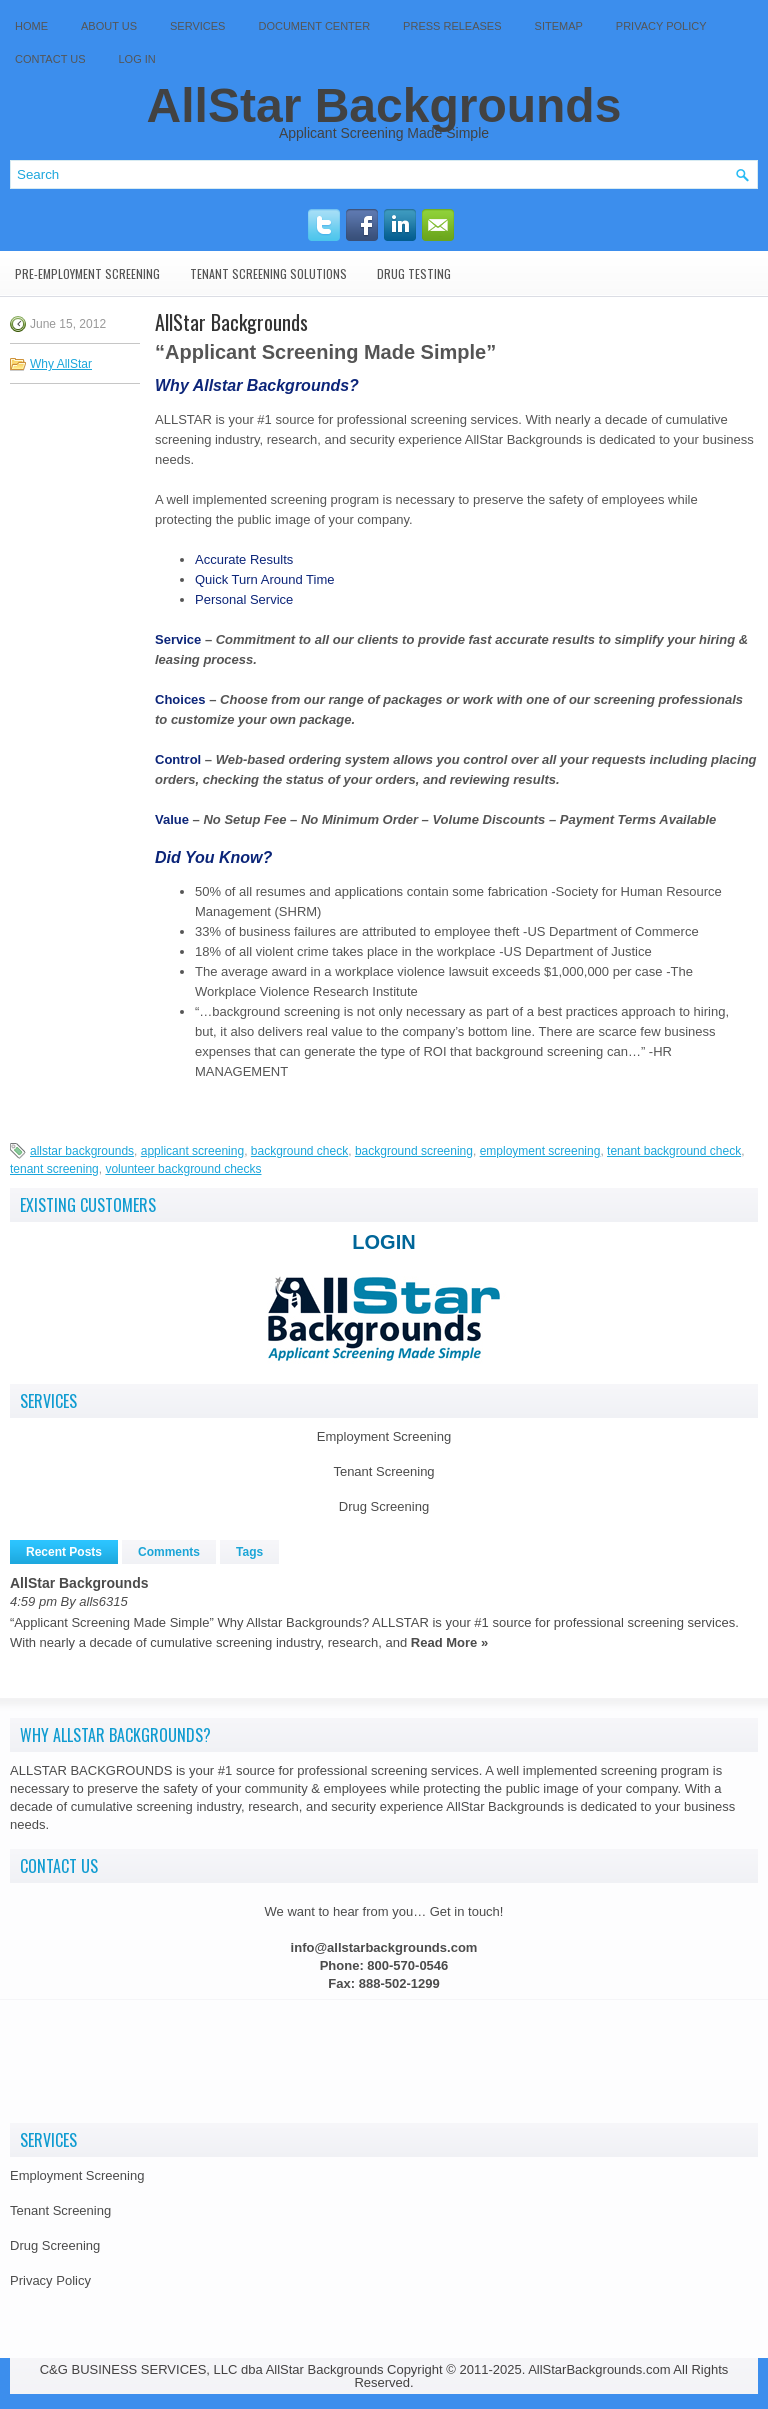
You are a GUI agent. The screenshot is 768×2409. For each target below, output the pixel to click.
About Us (109, 26)
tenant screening (54, 1169)
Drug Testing (414, 273)
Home (31, 26)
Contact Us (50, 59)
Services (197, 26)
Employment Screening (384, 1436)
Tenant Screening (383, 1471)
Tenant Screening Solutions (268, 273)
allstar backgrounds (82, 1151)
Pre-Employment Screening (87, 273)
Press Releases (452, 26)
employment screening (540, 1151)
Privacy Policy (661, 26)
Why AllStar (61, 364)
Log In (137, 59)
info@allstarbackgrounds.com (384, 1947)
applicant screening (192, 1151)
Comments (169, 1552)
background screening (414, 1151)
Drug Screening (384, 1506)
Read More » (449, 1642)
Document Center (314, 26)
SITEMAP (559, 26)
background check (299, 1151)
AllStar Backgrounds (384, 105)
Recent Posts (64, 1552)
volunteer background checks (183, 1169)
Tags (249, 1552)
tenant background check (674, 1151)
